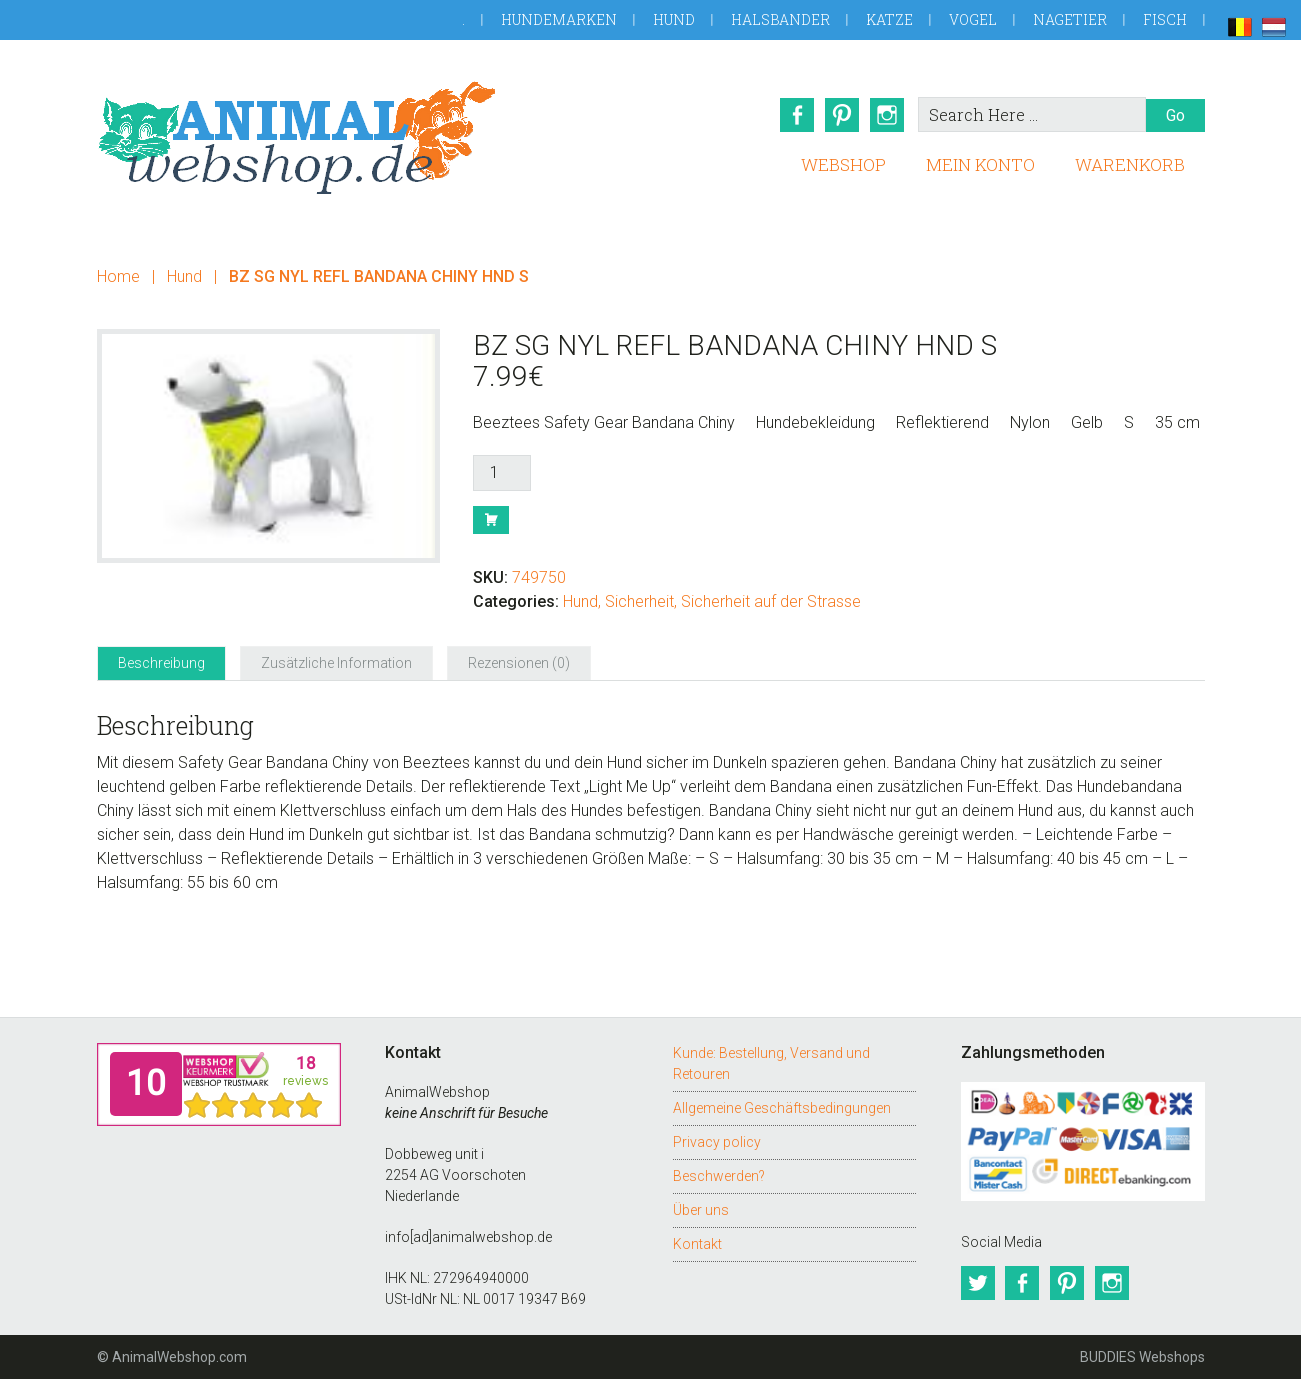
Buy (491, 520)
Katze (889, 19)
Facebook (796, 115)
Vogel (973, 19)
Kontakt (697, 1244)
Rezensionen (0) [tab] (519, 663)
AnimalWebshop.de (297, 137)
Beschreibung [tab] (161, 663)
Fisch (1165, 19)
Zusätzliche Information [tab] (336, 663)
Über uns (701, 1210)
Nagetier (1070, 19)
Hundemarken (559, 19)
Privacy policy (717, 1142)
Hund (674, 19)
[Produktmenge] (502, 473)
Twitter (978, 1283)
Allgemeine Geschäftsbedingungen (782, 1108)
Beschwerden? (719, 1176)
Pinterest (842, 115)
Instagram (888, 115)
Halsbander (780, 19)
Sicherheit (639, 601)
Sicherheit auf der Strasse (771, 601)
